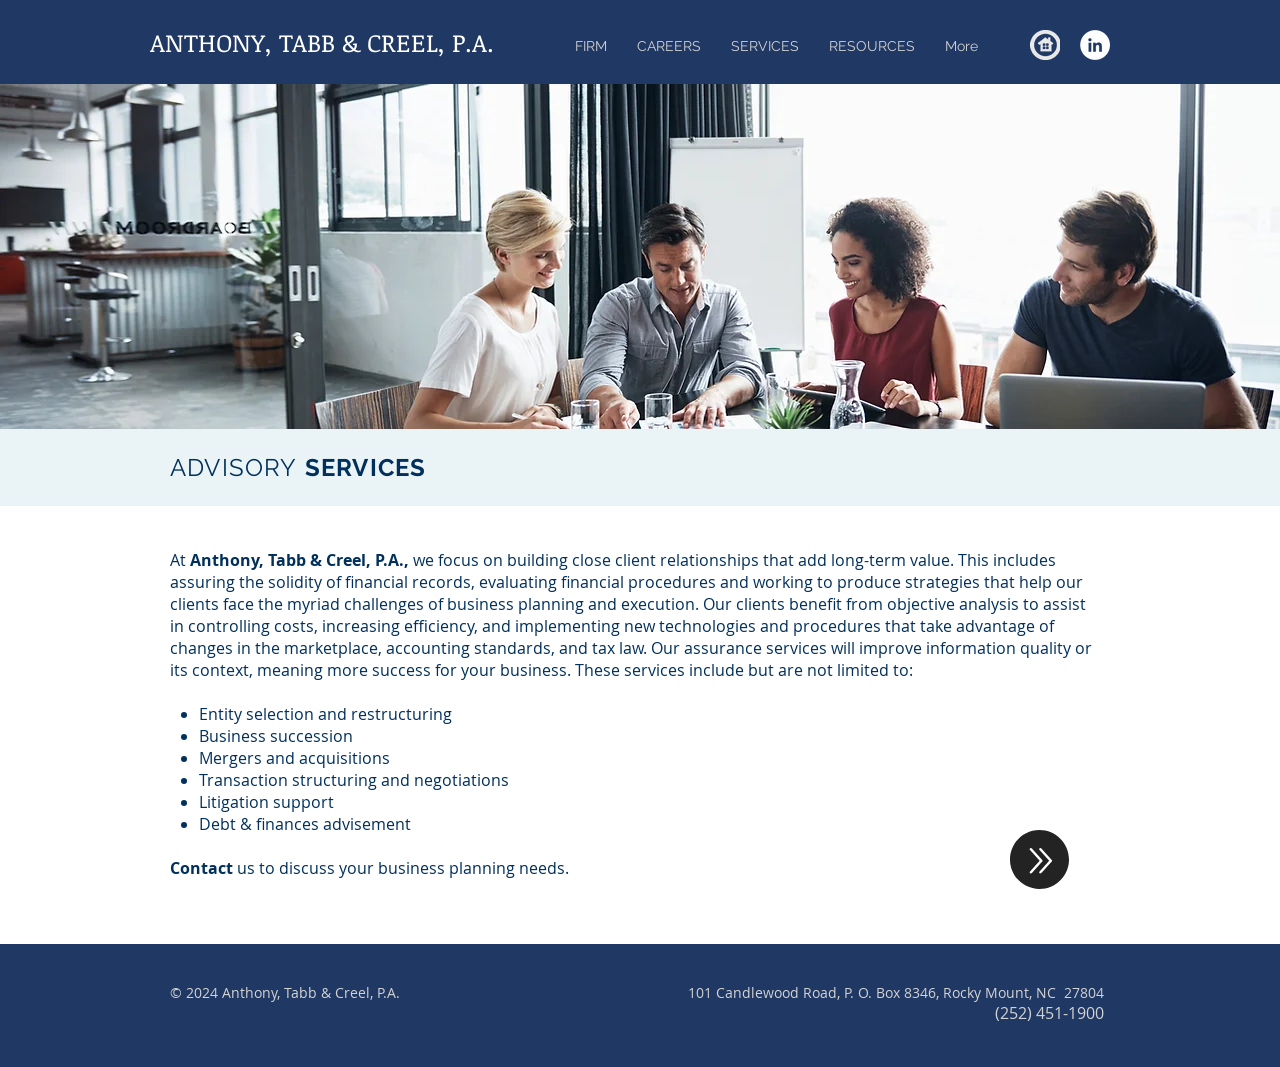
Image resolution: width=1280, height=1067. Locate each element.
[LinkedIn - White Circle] (1095, 45)
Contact (201, 868)
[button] (765, 46)
